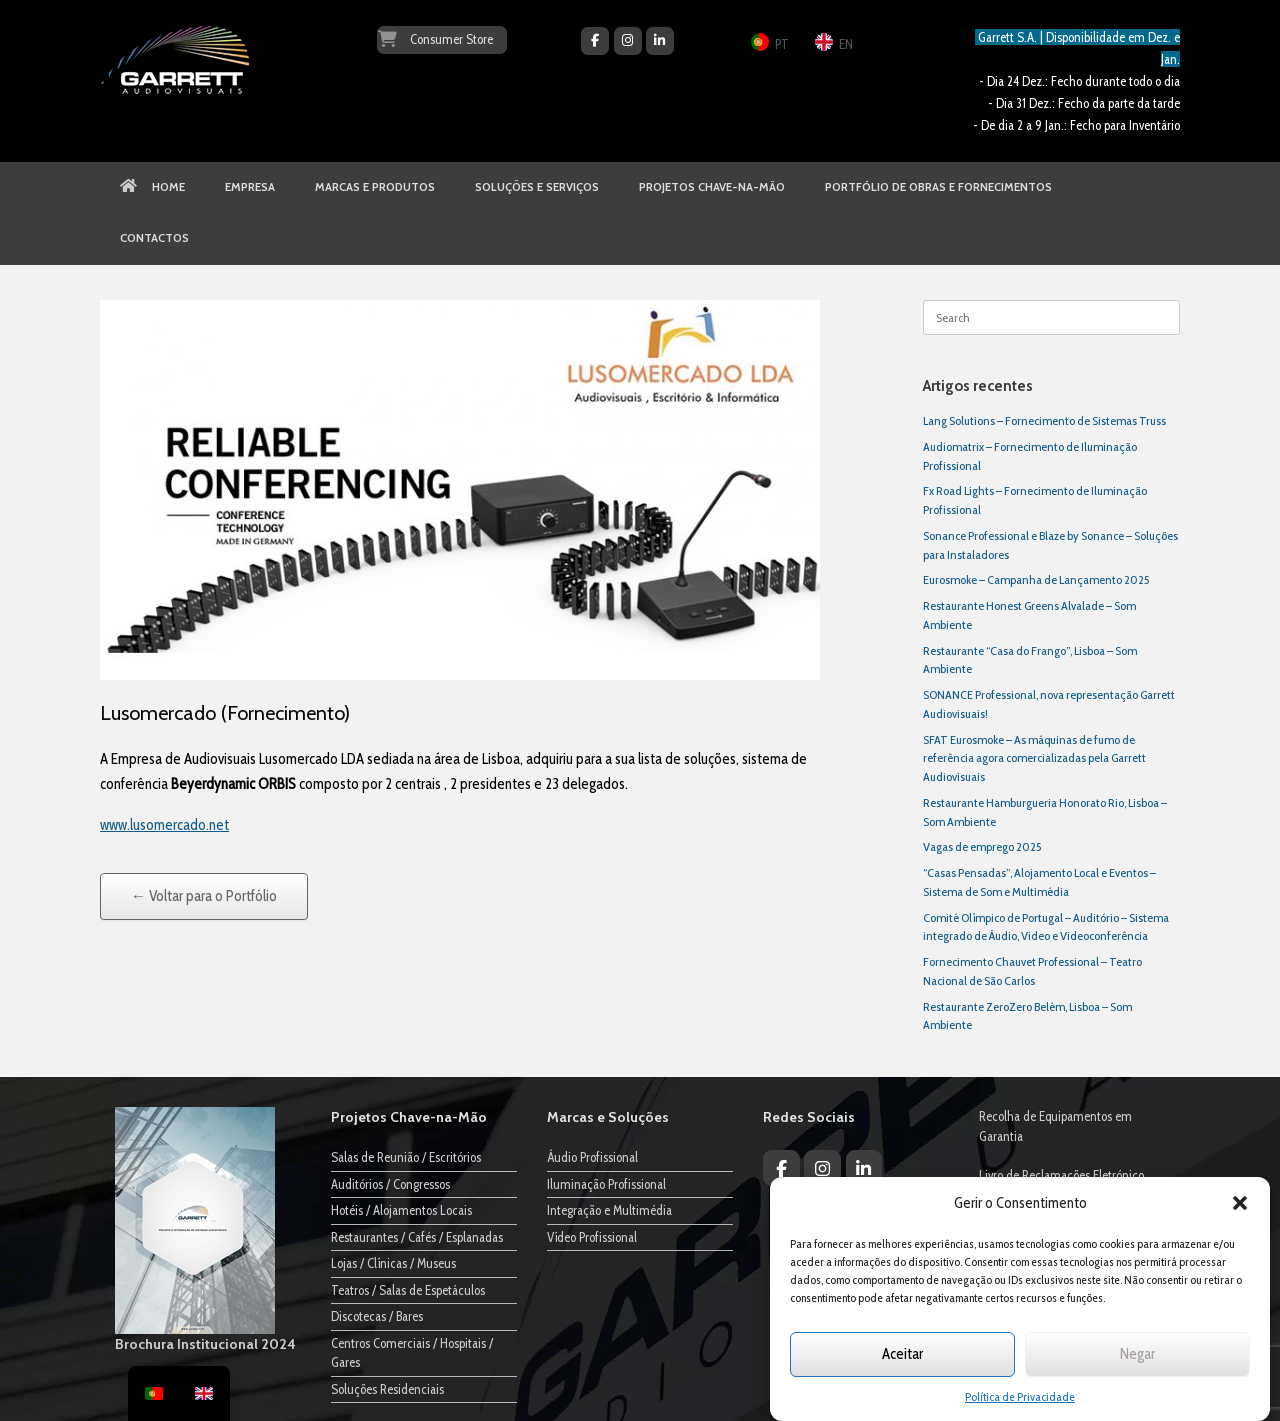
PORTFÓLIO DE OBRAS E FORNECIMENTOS (938, 187)
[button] (1240, 1203)
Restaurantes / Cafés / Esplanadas (417, 1237)
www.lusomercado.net (164, 825)
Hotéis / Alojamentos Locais (401, 1210)
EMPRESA (250, 187)
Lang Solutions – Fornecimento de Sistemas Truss (1044, 420)
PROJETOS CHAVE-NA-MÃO (712, 187)
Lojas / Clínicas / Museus (393, 1263)
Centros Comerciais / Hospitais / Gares (412, 1353)
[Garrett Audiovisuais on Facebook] (595, 41)
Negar (1137, 1354)
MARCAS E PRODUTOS (375, 187)
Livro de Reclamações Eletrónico (1061, 1175)
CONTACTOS (154, 238)
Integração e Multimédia (609, 1210)
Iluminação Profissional (606, 1184)
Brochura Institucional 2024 (205, 1344)
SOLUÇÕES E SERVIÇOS (537, 187)
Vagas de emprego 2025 (982, 846)
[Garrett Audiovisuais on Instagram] (628, 41)
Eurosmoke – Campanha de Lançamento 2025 (1036, 579)
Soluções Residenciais (387, 1389)
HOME (152, 187)
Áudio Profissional (592, 1157)
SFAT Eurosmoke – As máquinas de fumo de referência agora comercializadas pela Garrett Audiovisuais (1034, 758)
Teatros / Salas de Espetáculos (408, 1290)
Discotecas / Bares (377, 1316)
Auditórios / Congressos (390, 1184)
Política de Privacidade (1020, 1396)
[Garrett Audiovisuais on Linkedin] (660, 41)
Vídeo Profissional (592, 1237)
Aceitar (902, 1354)
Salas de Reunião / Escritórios (406, 1157)
